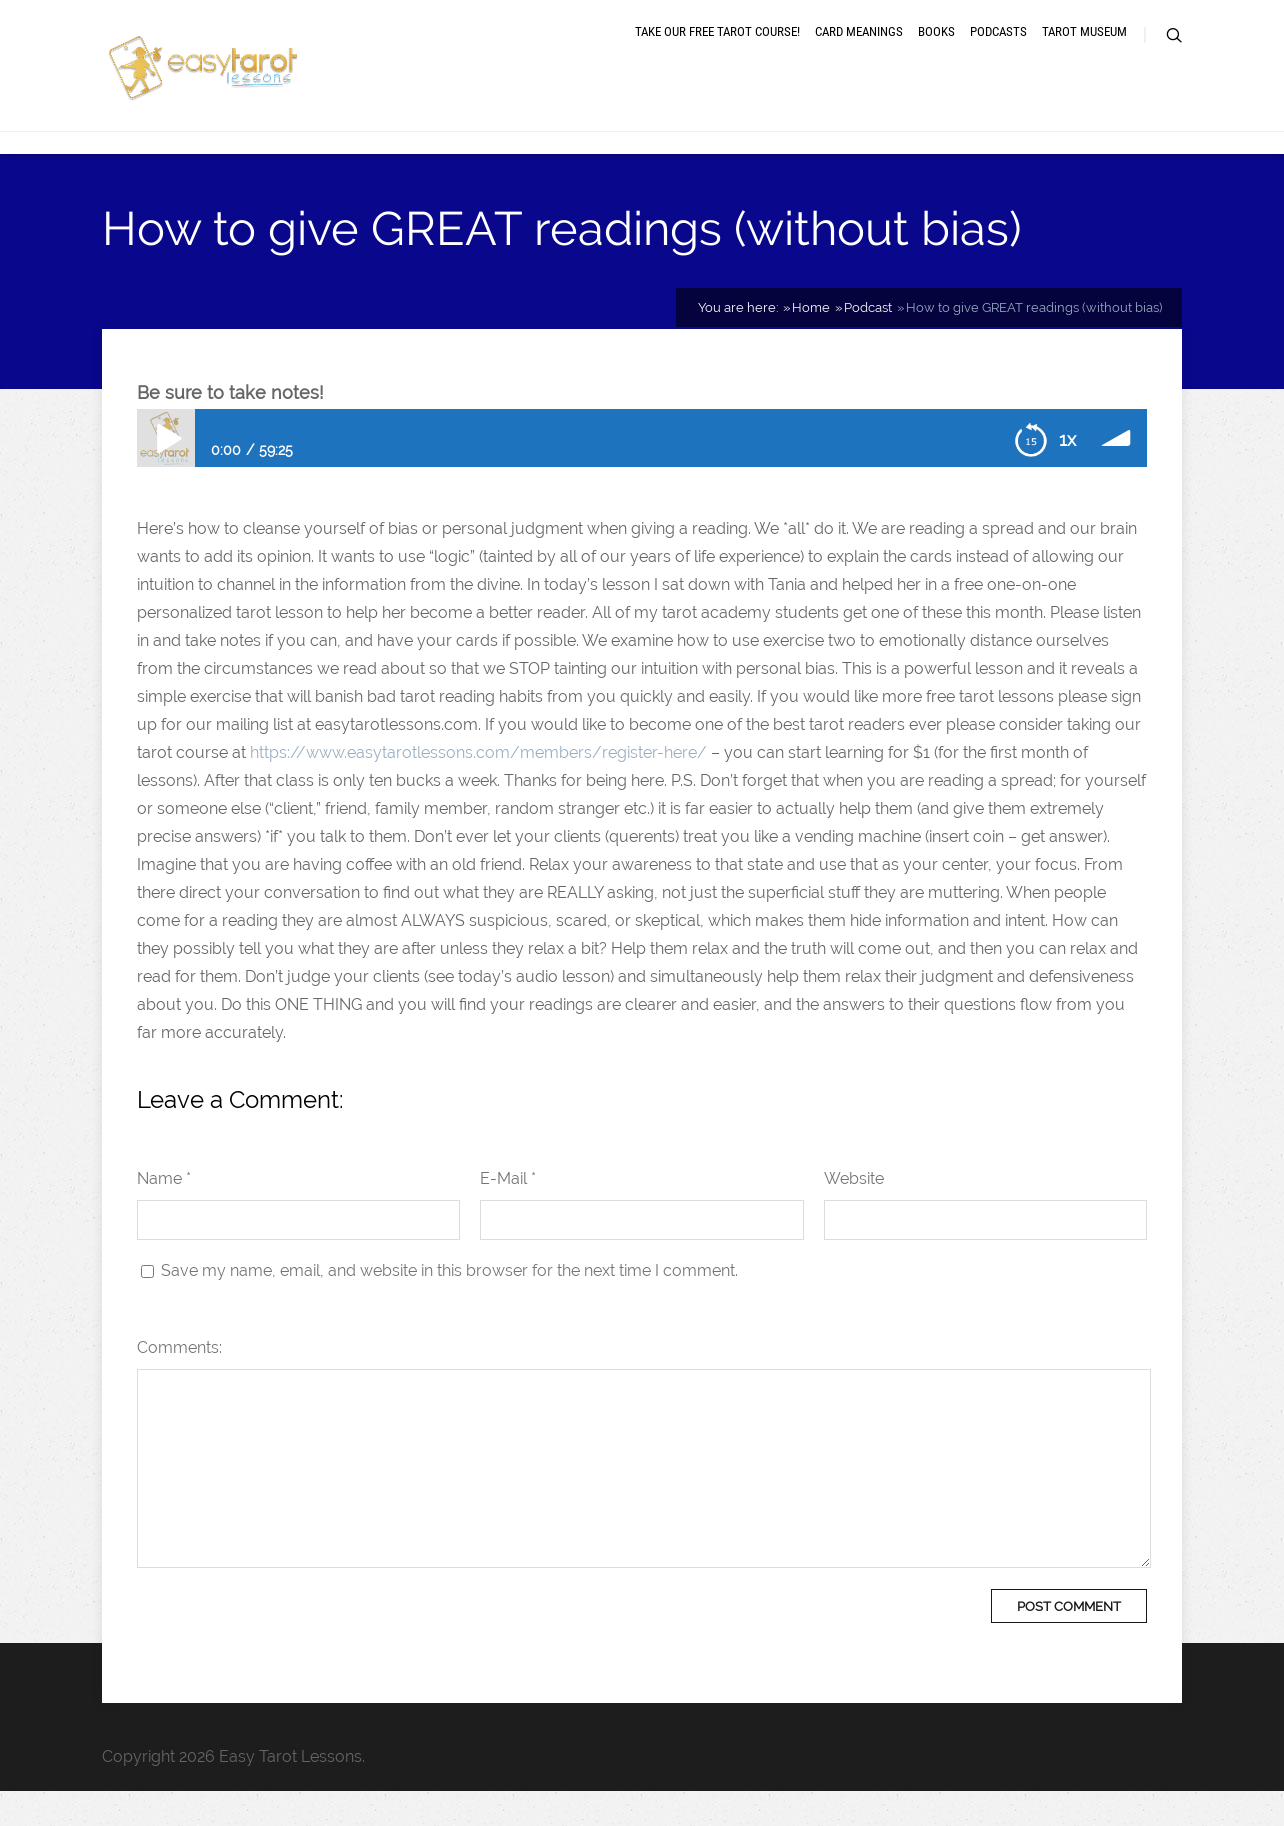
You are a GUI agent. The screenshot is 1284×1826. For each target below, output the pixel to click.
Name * (164, 1213)
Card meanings (859, 52)
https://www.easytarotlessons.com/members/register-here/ (478, 787)
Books (936, 52)
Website (854, 1213)
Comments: (179, 1382)
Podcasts (998, 52)
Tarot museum (1084, 52)
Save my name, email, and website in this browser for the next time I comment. (449, 1305)
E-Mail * (508, 1213)
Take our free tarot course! (717, 52)
